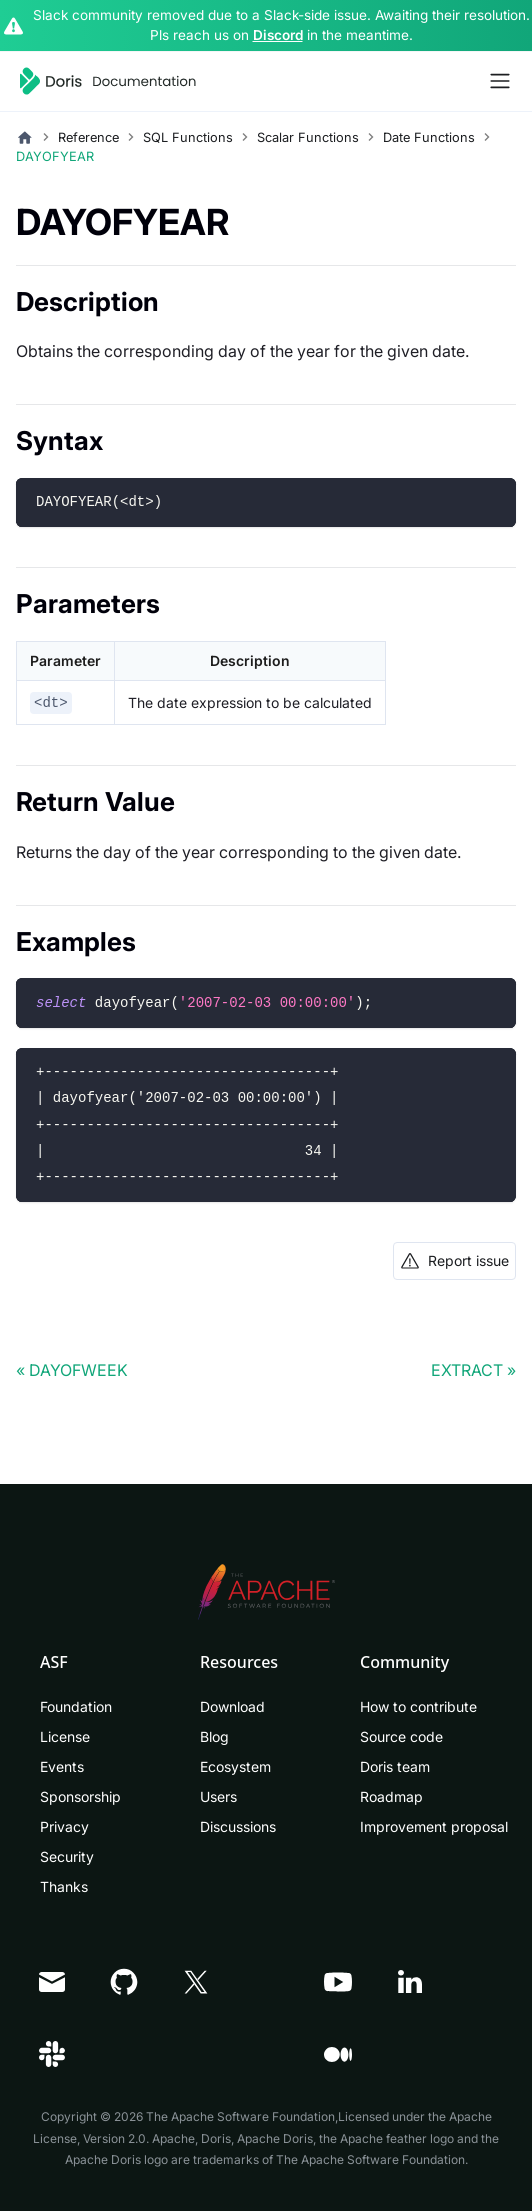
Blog (214, 1736)
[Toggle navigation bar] (500, 81)
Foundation (76, 1706)
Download (232, 1706)
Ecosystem (235, 1766)
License (65, 1736)
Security (67, 1856)
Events (62, 1766)
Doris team (395, 1766)
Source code (401, 1736)
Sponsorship (80, 1796)
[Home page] (25, 138)
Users (218, 1796)
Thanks (64, 1886)
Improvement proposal (434, 1826)
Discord (278, 35)
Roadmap (391, 1796)
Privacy (64, 1826)
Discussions (238, 1826)
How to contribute (418, 1706)
